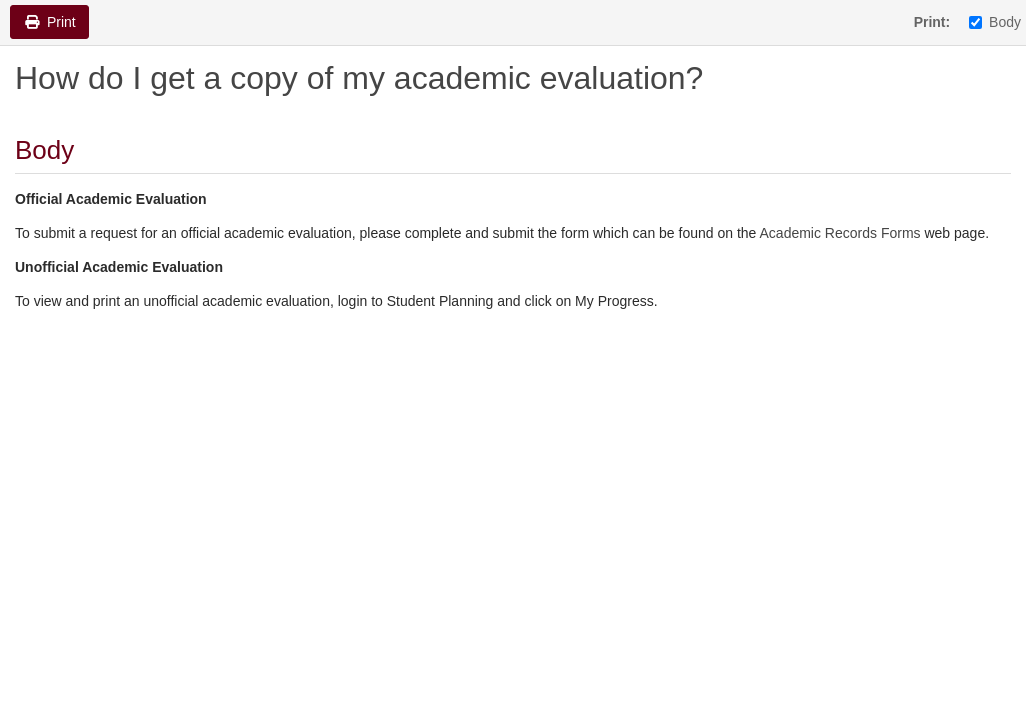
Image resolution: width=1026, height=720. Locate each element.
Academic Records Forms (840, 233)
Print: (932, 22)
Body (995, 22)
